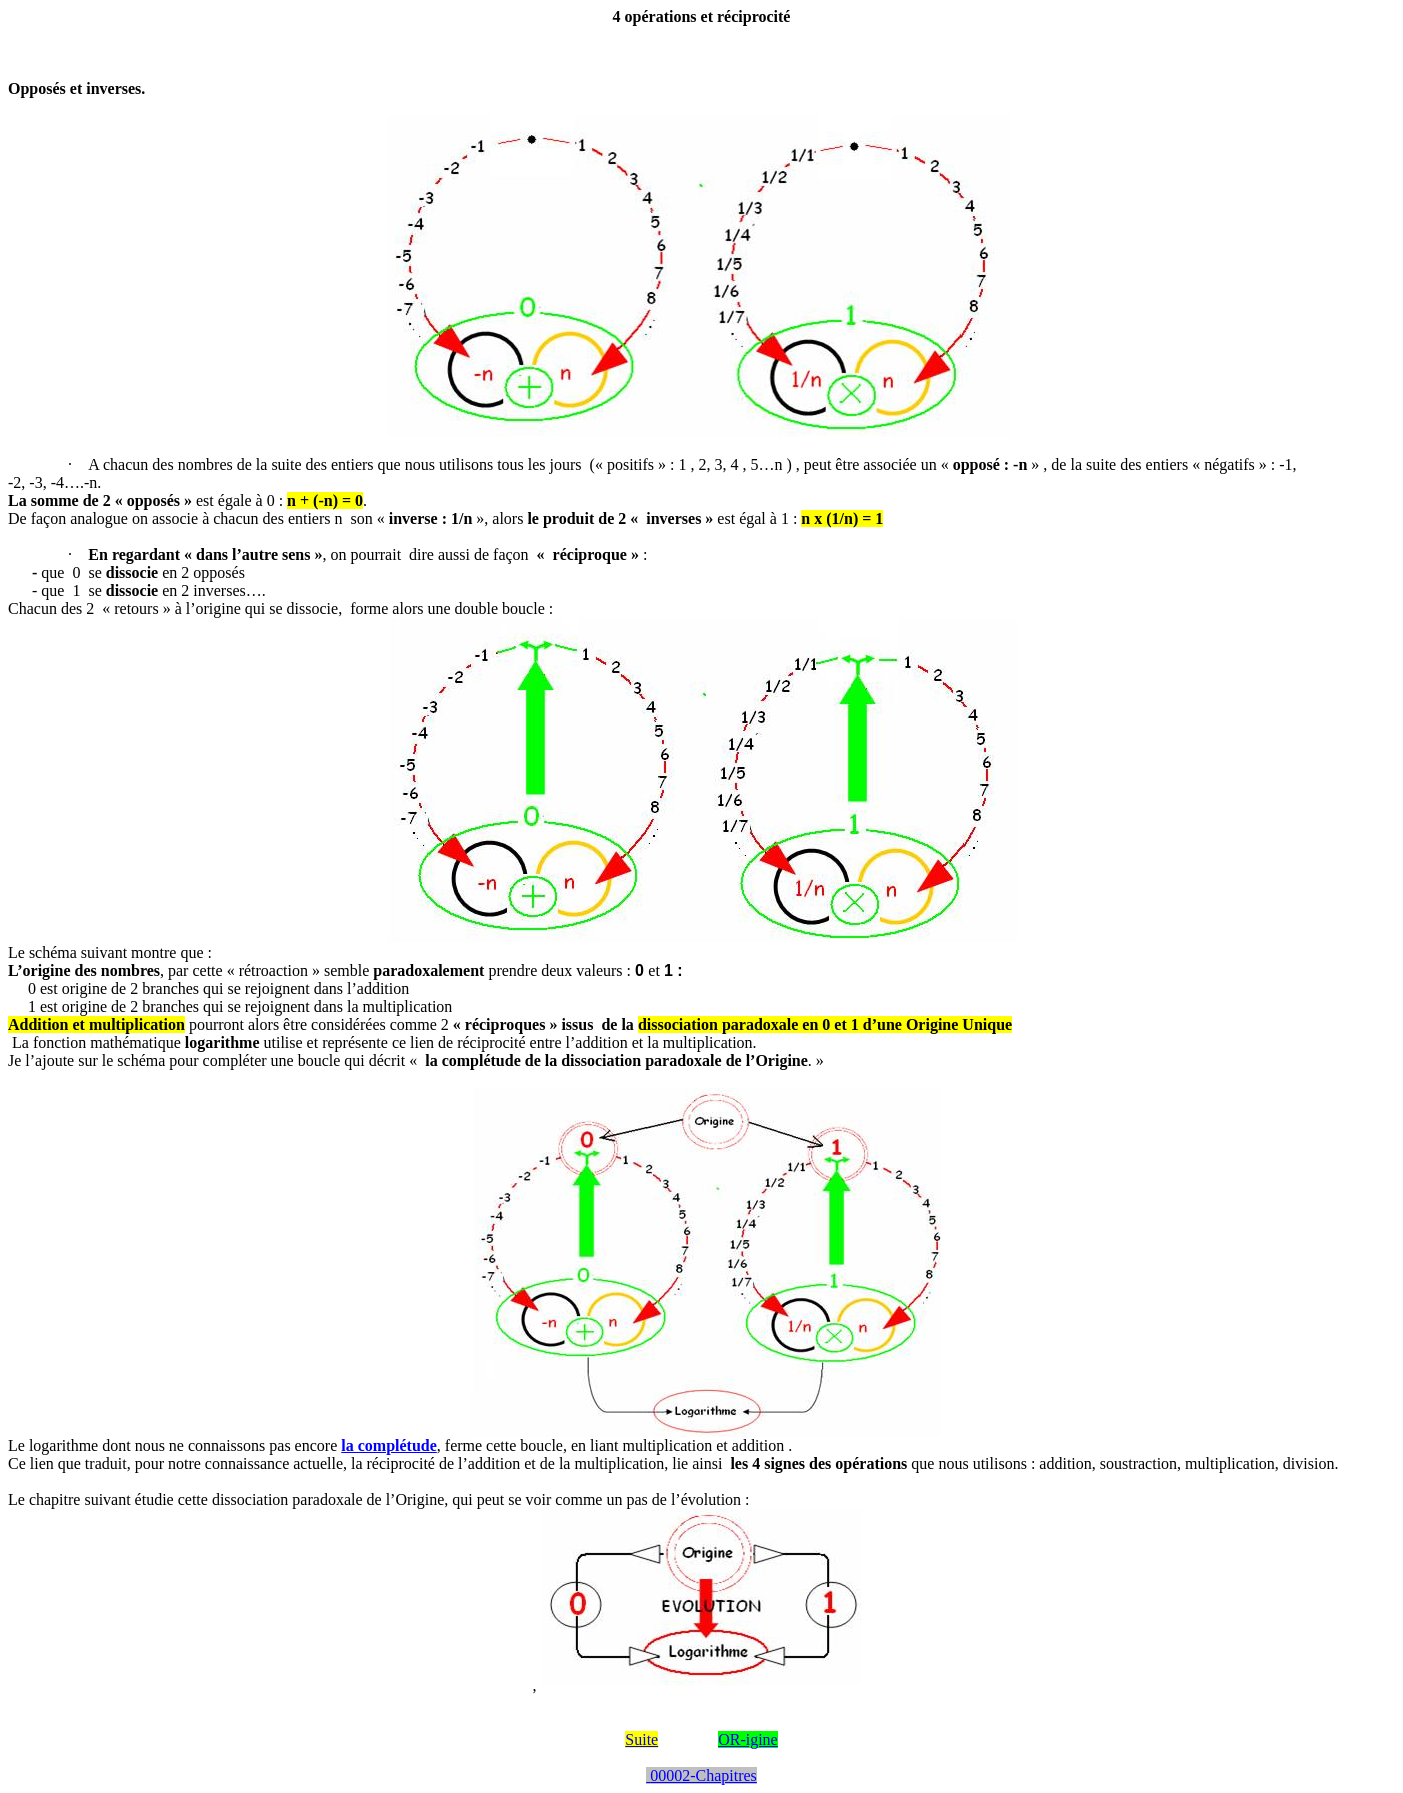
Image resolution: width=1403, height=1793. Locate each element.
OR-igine (748, 1739)
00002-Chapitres (701, 1775)
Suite (641, 1739)
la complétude (389, 1445)
